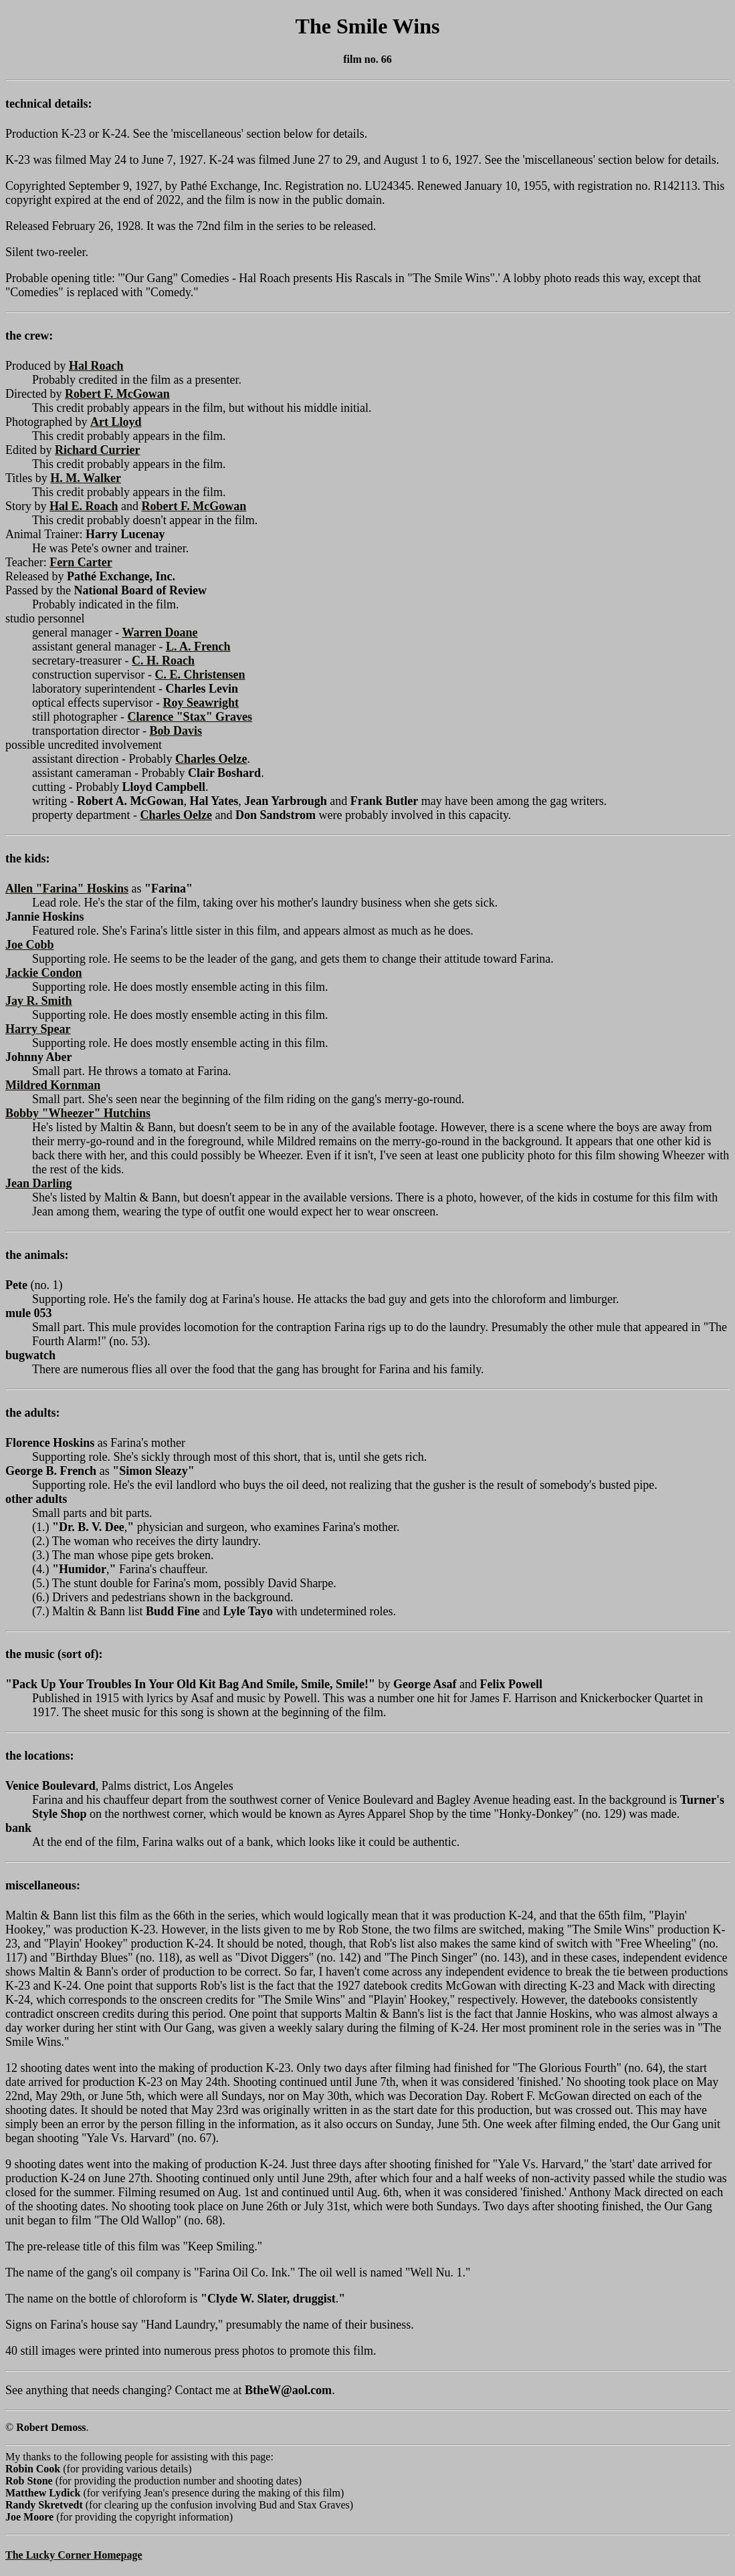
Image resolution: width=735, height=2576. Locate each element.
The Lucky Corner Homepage (73, 2555)
